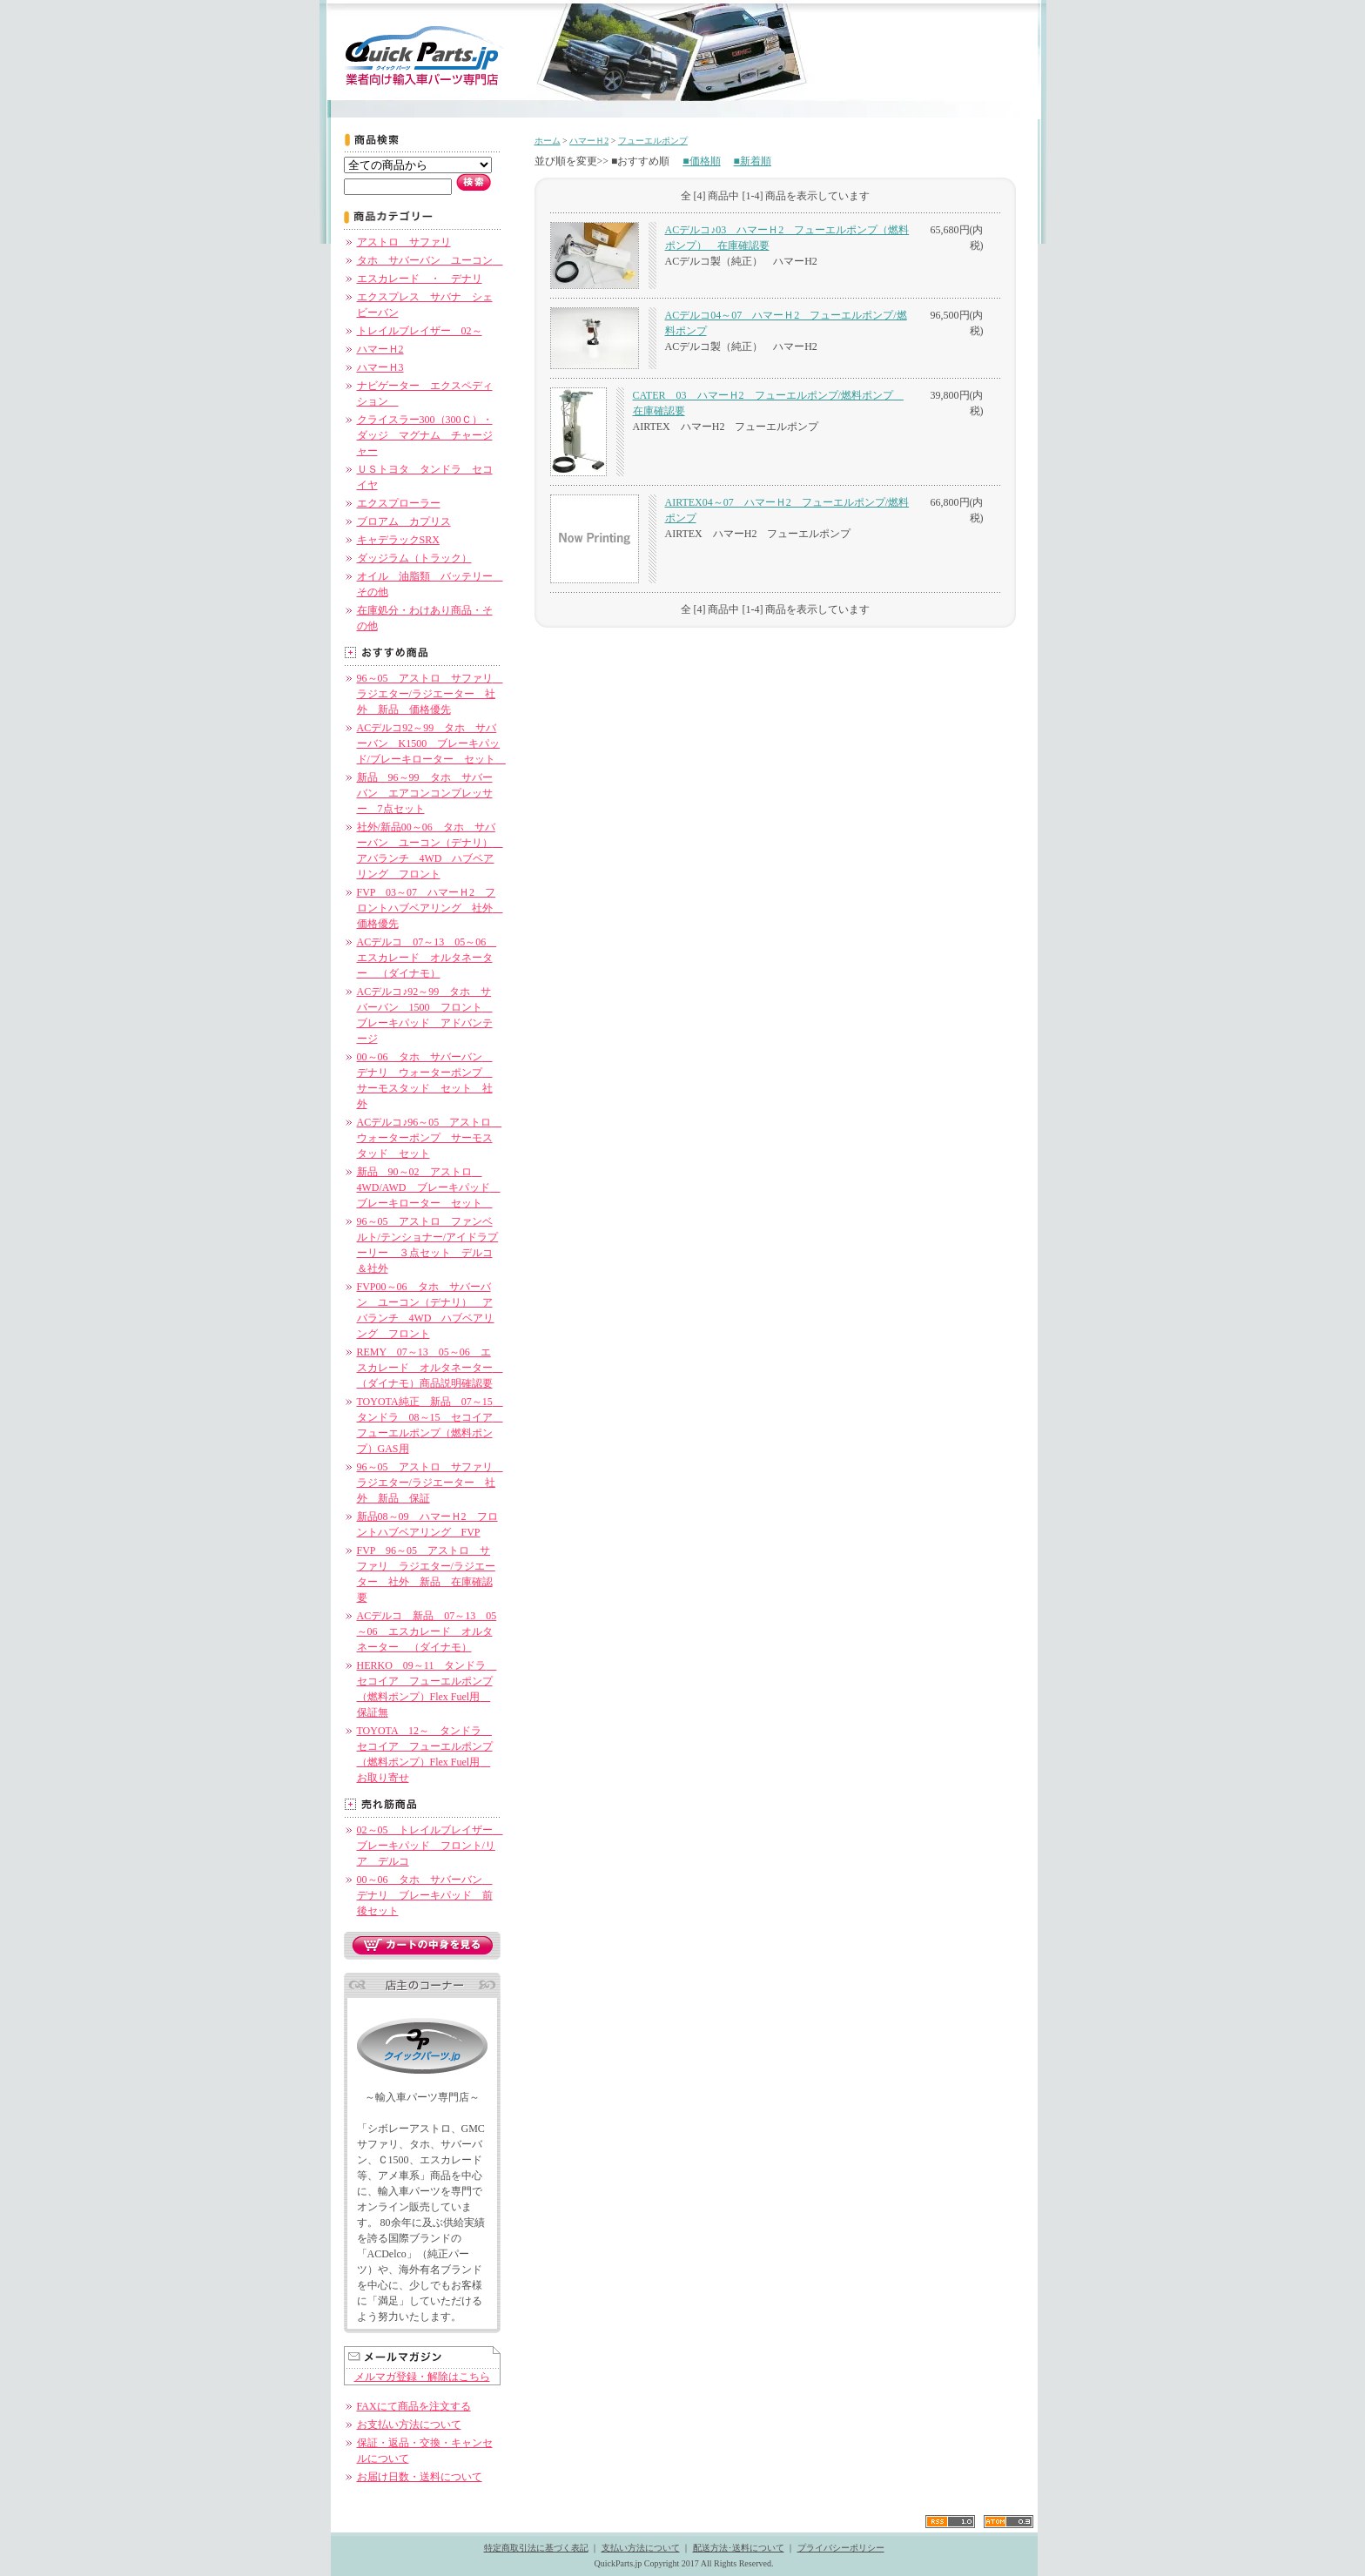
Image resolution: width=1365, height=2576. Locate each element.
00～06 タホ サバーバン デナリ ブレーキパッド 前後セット (425, 1895)
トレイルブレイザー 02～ (419, 331)
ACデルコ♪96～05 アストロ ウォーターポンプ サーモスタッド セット (429, 1138)
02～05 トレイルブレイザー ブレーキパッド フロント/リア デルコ (430, 1845)
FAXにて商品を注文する (414, 2406)
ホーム (548, 140)
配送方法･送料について (738, 2547)
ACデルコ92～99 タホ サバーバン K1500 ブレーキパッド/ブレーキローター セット (431, 743)
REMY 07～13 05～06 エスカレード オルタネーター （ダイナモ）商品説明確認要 (430, 1367)
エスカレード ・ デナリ (419, 278)
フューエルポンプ (653, 140)
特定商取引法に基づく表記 (536, 2547)
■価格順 (701, 161)
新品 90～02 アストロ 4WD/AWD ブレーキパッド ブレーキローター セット (429, 1187)
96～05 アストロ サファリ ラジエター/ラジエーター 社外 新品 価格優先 (430, 694)
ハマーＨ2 (380, 349)
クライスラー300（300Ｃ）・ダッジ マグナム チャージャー (425, 435)
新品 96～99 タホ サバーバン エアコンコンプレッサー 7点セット (425, 793)
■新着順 (752, 161)
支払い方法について (641, 2547)
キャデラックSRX (398, 540)
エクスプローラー (398, 503)
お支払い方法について (409, 2424)
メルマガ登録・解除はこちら (422, 2377)
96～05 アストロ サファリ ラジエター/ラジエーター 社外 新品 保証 (430, 1482)
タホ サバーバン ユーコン (430, 260)
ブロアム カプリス (404, 521)
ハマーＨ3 (380, 367)
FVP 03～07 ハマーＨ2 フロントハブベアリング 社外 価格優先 (430, 908)
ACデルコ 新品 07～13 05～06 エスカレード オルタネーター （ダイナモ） (427, 1631)
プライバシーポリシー (840, 2547)
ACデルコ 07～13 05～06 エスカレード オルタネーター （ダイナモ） (427, 957)
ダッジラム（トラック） (414, 558)
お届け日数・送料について (419, 2477)
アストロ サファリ (404, 242)
